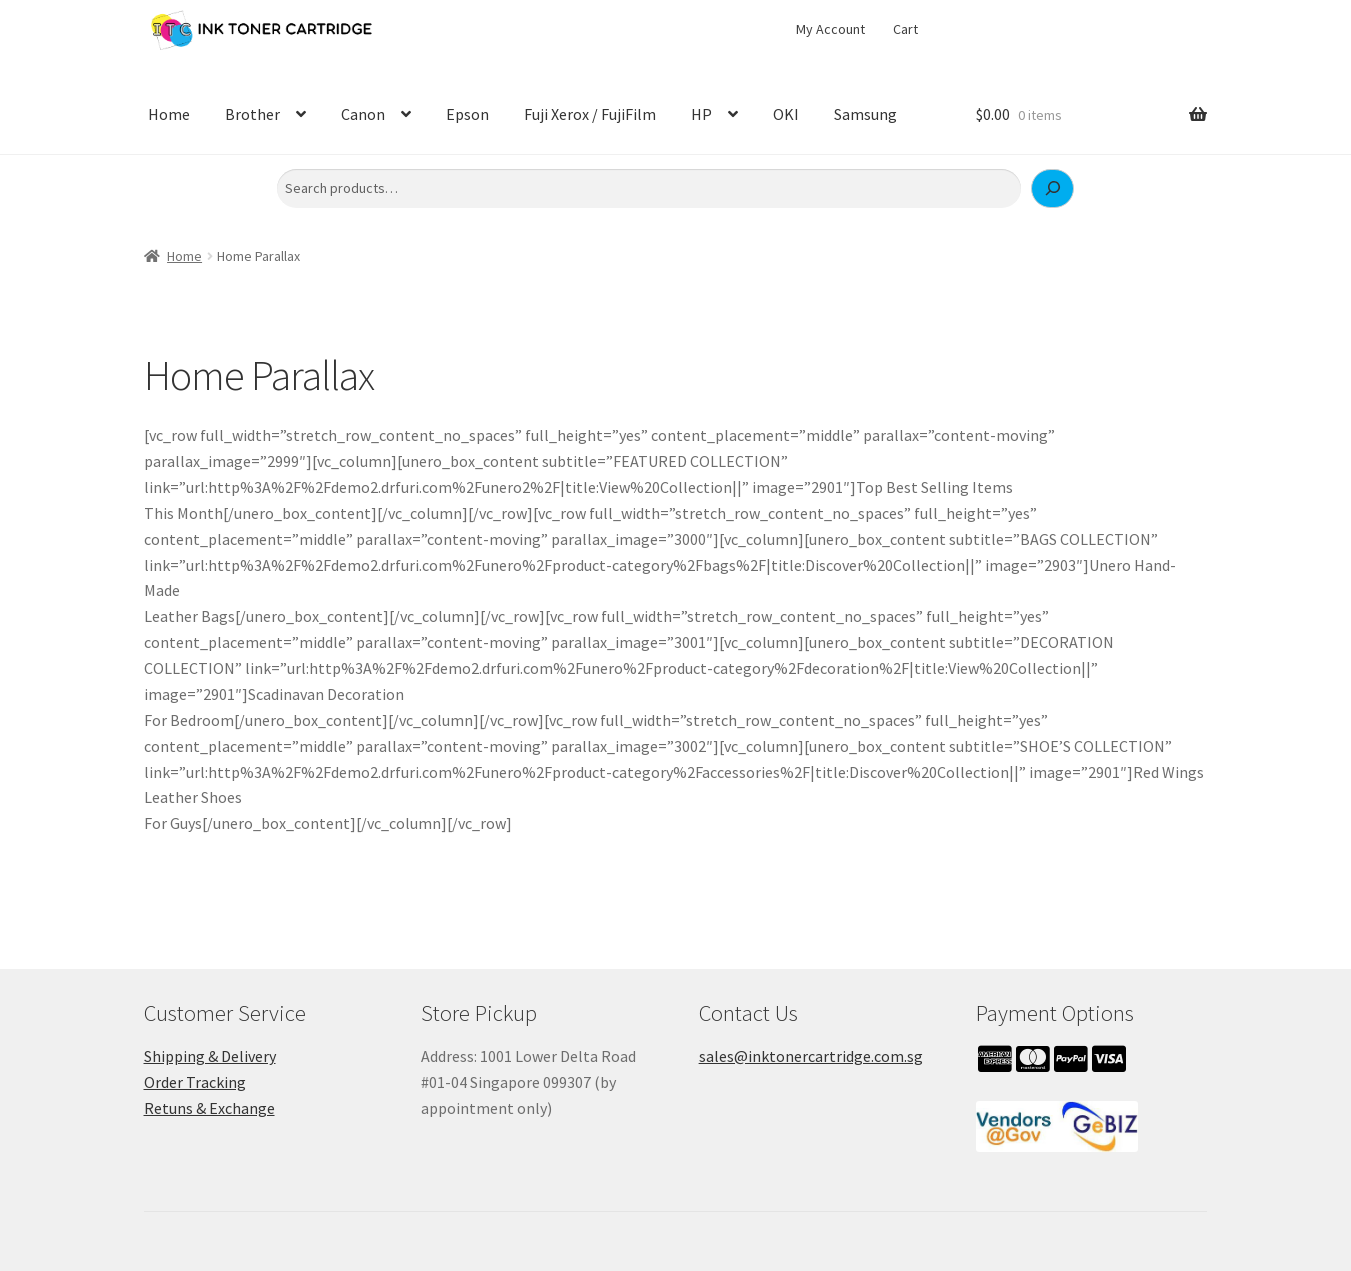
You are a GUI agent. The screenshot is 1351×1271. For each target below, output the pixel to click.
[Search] (1053, 189)
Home (169, 114)
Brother (252, 114)
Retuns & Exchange (209, 1108)
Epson (467, 114)
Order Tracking (195, 1082)
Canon (363, 114)
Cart (905, 29)
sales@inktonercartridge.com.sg (811, 1056)
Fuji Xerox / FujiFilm (590, 114)
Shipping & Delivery (210, 1056)
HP (701, 114)
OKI (786, 114)
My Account (830, 29)
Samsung (865, 114)
